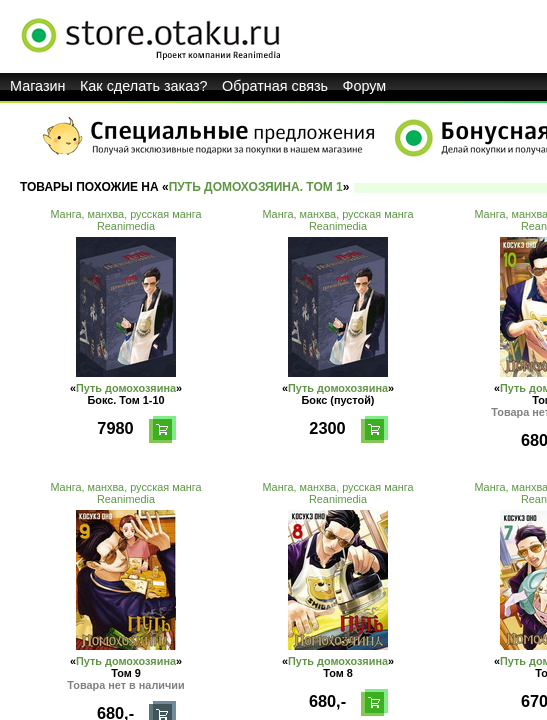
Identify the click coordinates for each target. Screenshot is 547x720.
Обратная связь (275, 86)
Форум (365, 86)
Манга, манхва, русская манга (125, 214)
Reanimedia (126, 226)
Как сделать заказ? (144, 86)
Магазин (38, 86)
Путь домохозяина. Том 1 (256, 187)
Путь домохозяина (126, 388)
